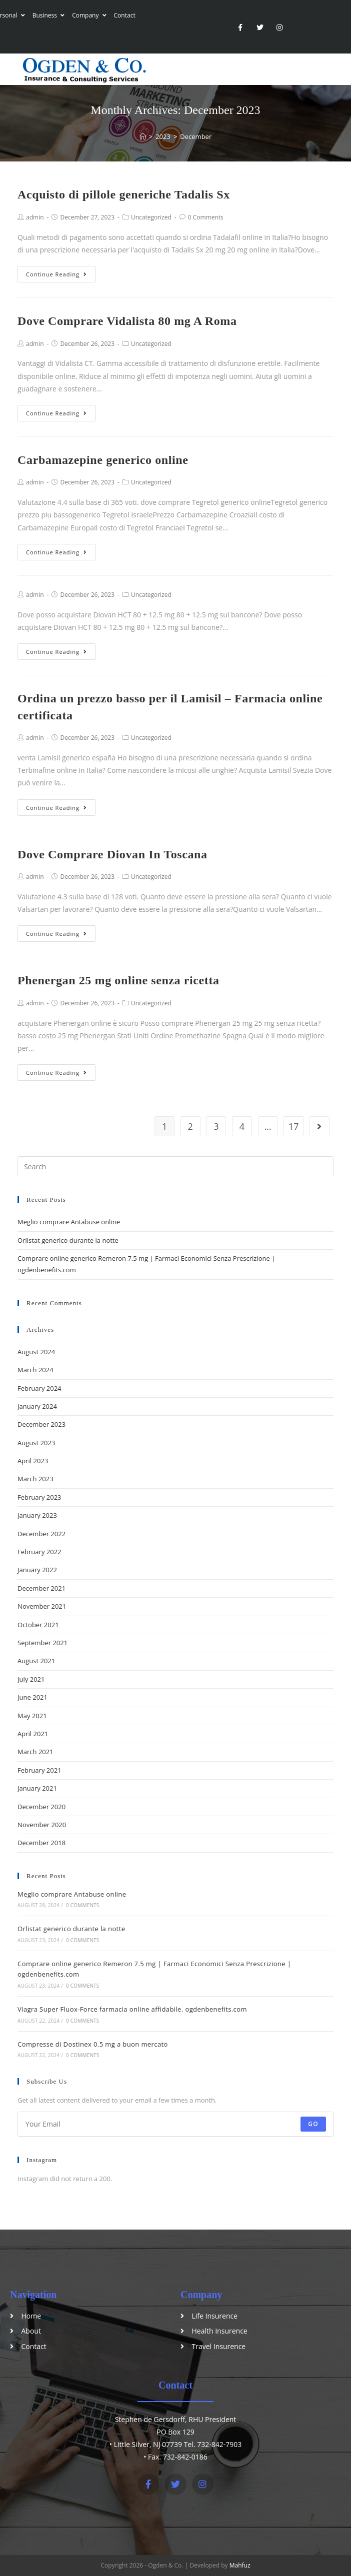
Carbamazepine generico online (103, 459)
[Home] (143, 136)
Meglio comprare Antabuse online (69, 1221)
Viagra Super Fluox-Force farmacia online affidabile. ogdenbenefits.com (132, 2009)
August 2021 (36, 1660)
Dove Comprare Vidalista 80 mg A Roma (127, 320)
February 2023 (39, 1497)
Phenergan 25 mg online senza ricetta (119, 980)
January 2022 (37, 1569)
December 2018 (42, 1842)
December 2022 (42, 1533)
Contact (125, 15)
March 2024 (36, 1369)
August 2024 (36, 1351)
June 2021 (33, 1697)
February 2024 (39, 1388)
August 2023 (36, 1442)
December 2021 (42, 1588)
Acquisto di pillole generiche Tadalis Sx (124, 194)
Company (89, 15)
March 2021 (36, 1751)
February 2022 (39, 1551)
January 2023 (37, 1515)
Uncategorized (151, 217)
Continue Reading (56, 274)
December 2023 (42, 1424)
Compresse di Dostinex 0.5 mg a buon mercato (93, 2044)
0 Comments (206, 217)
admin (35, 217)
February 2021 (39, 1770)
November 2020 (42, 1824)
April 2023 (33, 1460)
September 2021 (43, 1642)
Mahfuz (240, 2565)
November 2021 (42, 1606)
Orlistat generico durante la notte (68, 1240)
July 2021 (31, 1679)
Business (48, 15)
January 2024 (37, 1406)
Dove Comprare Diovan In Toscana (113, 854)
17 (293, 1126)
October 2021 (38, 1624)
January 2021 (37, 1788)
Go (313, 2124)
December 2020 (42, 1806)
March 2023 (36, 1478)
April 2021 (33, 1733)
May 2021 (32, 1715)
